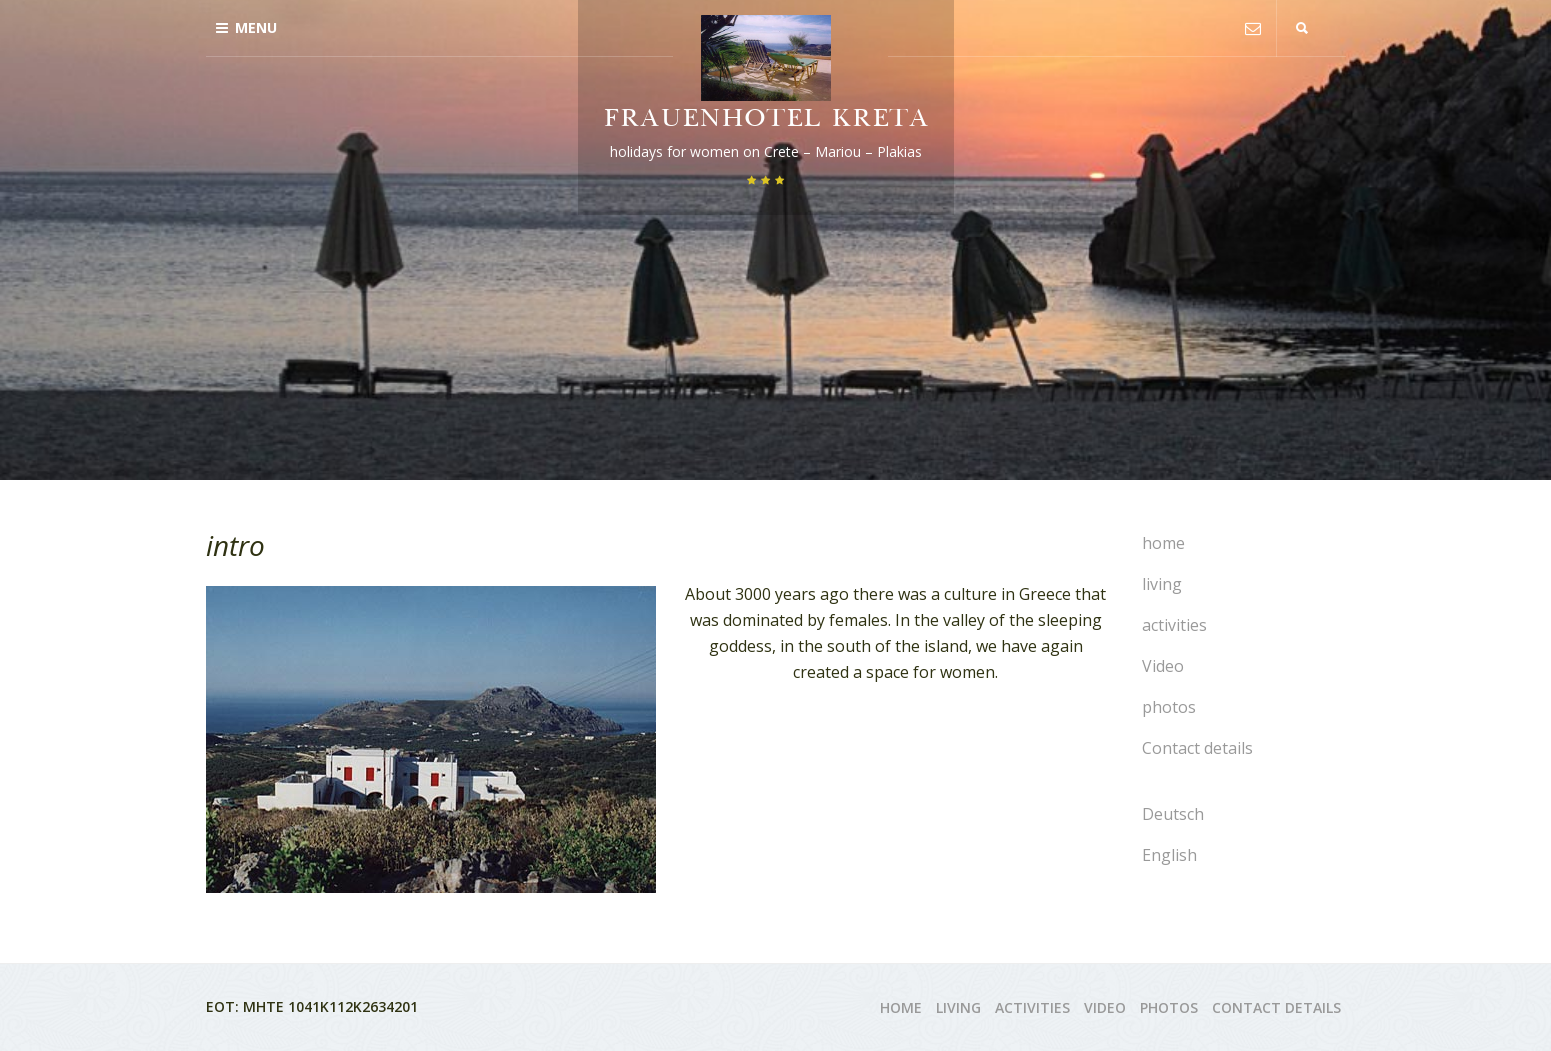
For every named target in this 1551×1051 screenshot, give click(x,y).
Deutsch (1173, 814)
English (1169, 855)
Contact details (1197, 748)
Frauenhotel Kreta (766, 120)
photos (1169, 707)
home (1163, 543)
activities (1174, 625)
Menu (246, 27)
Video (1163, 666)
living (1162, 584)
